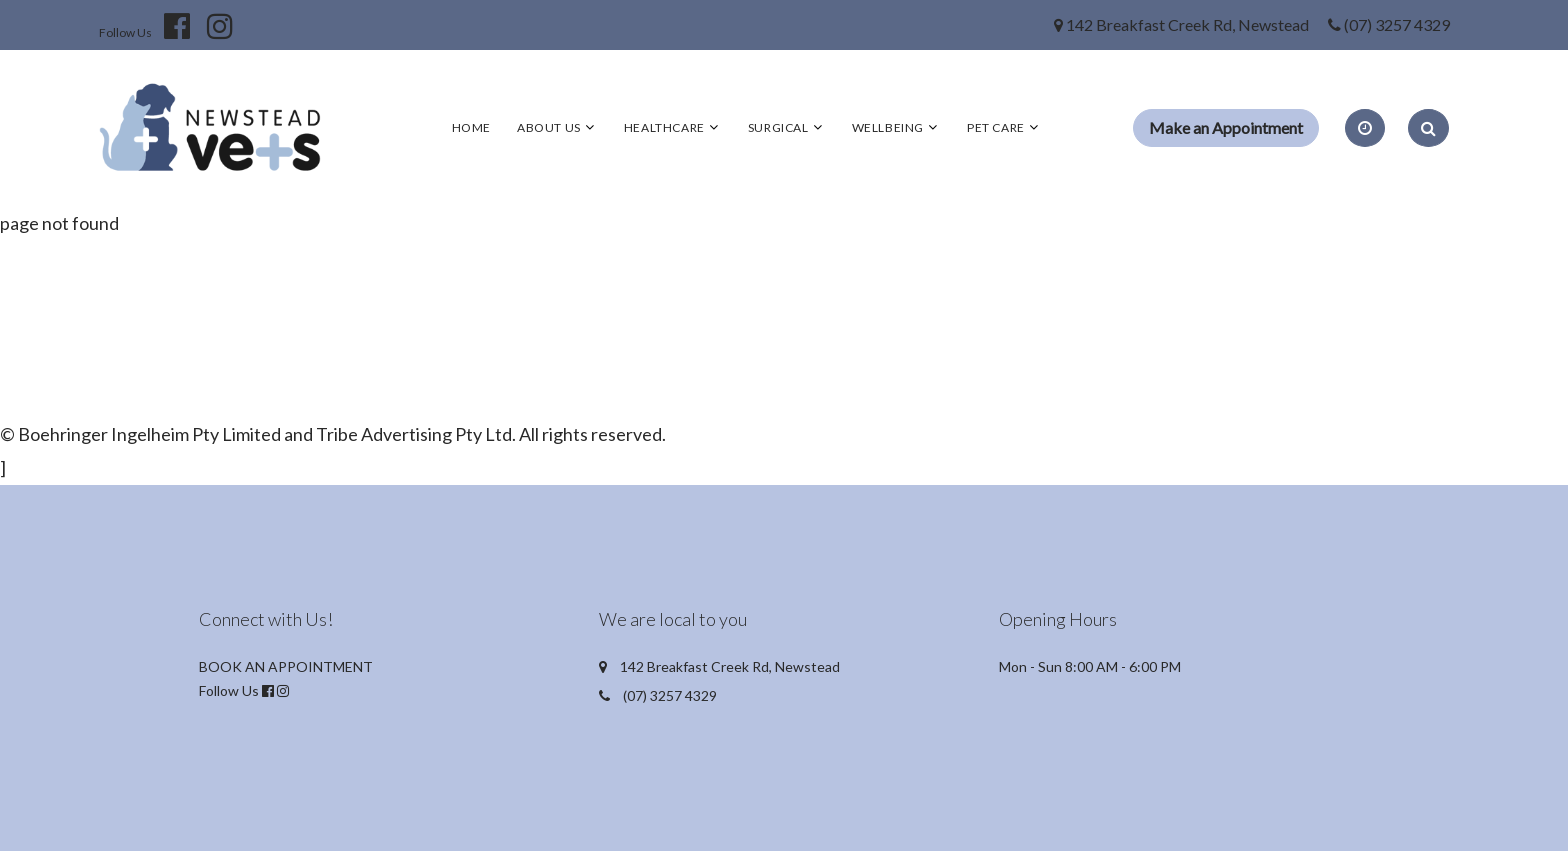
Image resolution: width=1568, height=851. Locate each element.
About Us (549, 127)
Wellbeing (888, 127)
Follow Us (125, 32)
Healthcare (664, 127)
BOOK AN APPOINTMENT (286, 666)
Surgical (778, 127)
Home (471, 127)
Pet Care (996, 127)
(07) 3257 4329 (1397, 24)
